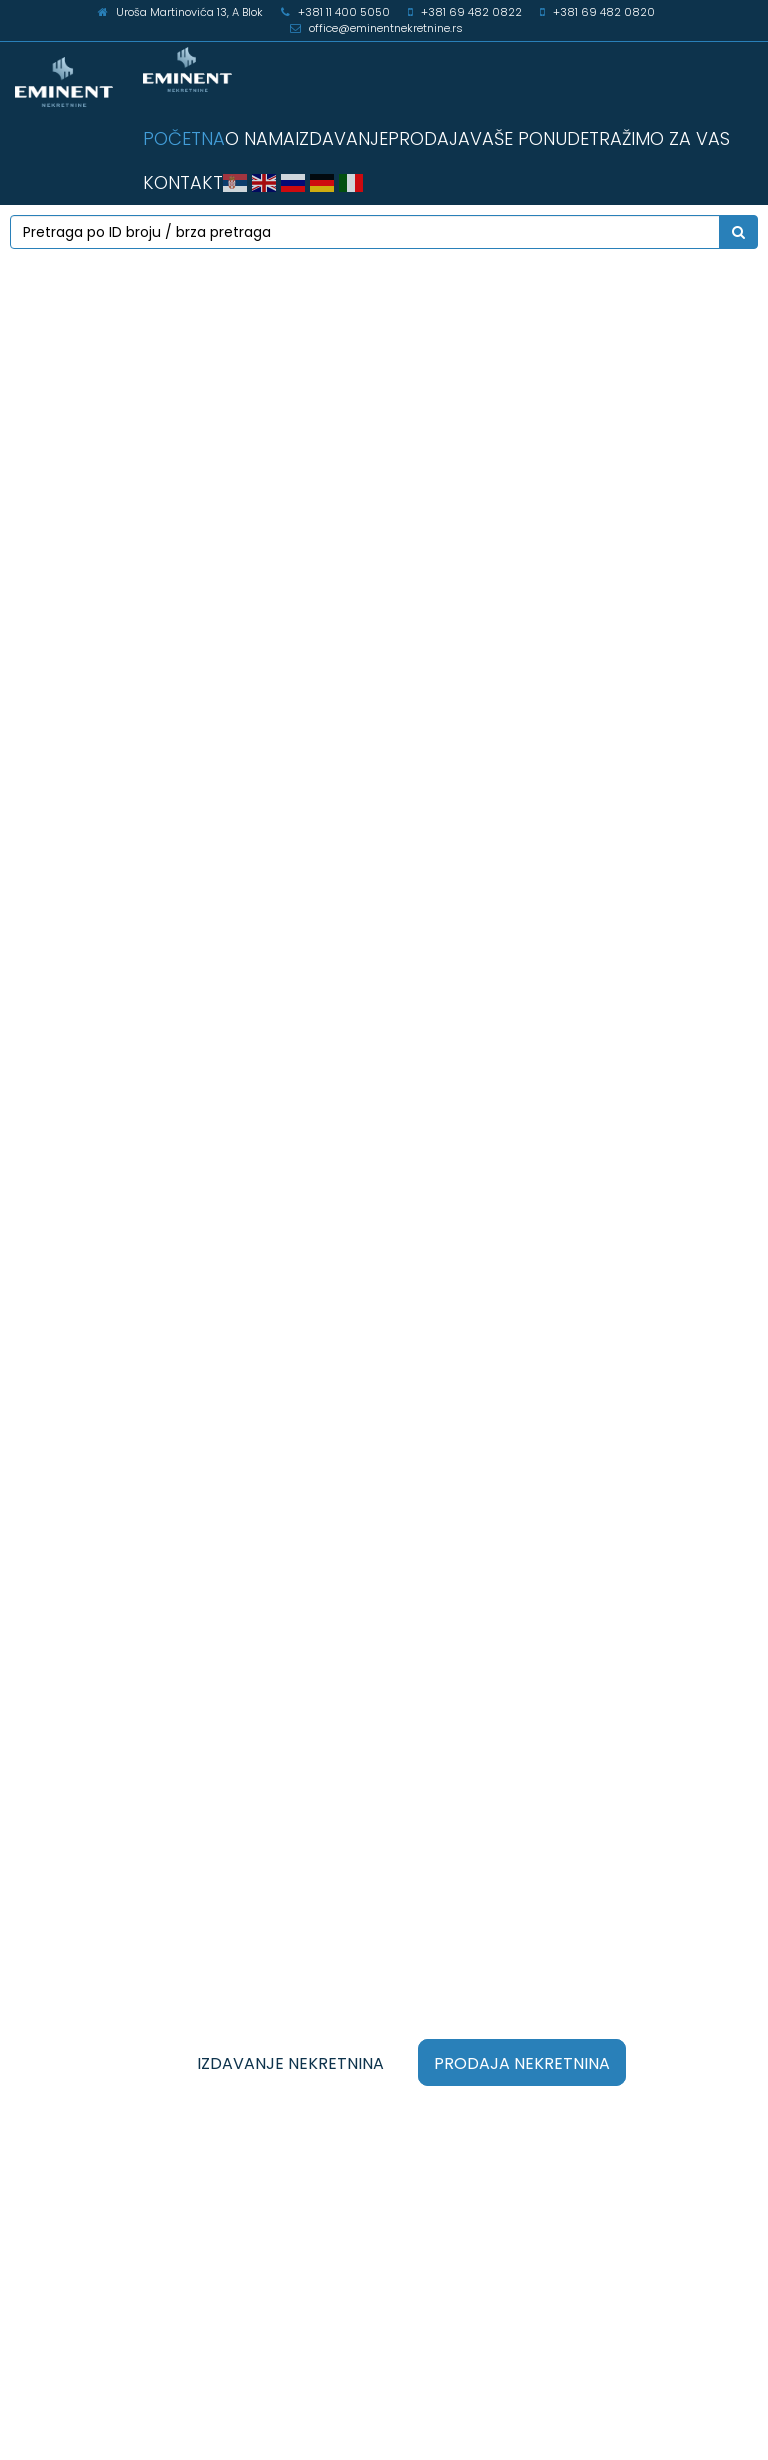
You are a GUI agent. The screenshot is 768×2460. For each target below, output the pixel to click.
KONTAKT (183, 182)
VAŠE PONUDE (529, 138)
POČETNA (184, 138)
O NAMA (260, 138)
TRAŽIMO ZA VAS (659, 138)
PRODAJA (429, 138)
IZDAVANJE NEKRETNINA (290, 2063)
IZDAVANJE (341, 138)
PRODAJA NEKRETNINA (522, 2063)
